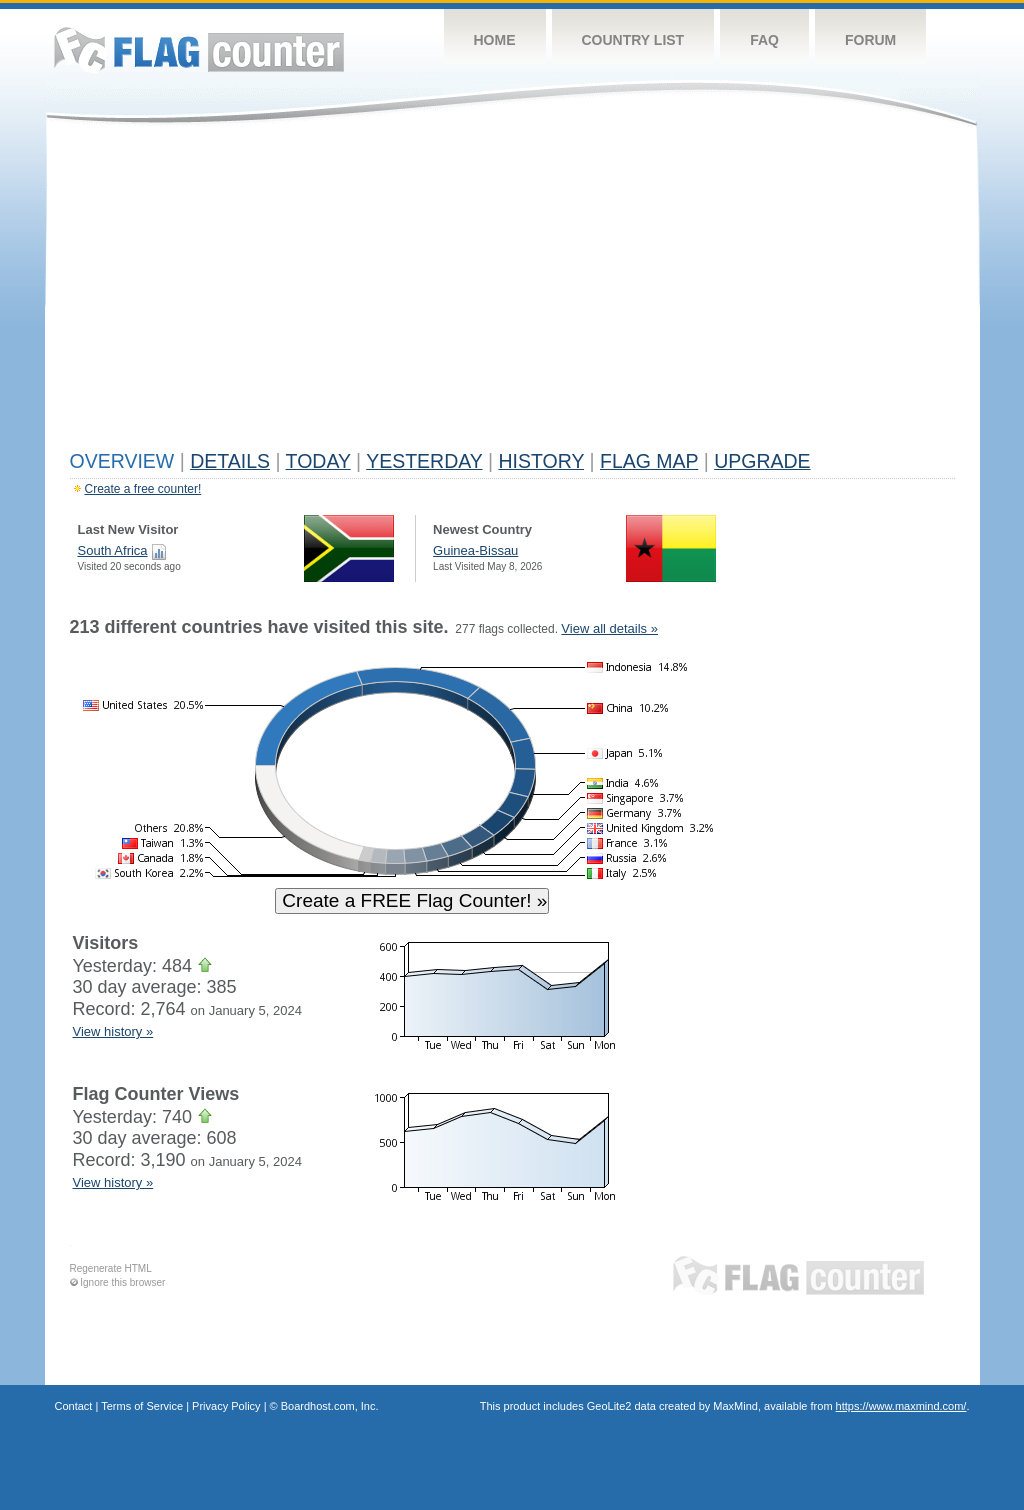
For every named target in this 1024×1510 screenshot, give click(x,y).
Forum (870, 40)
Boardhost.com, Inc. (330, 1406)
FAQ (764, 40)
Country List (633, 40)
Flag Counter (199, 49)
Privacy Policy (226, 1406)
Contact (74, 1406)
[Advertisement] (512, 292)
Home (495, 40)
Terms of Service (142, 1406)
